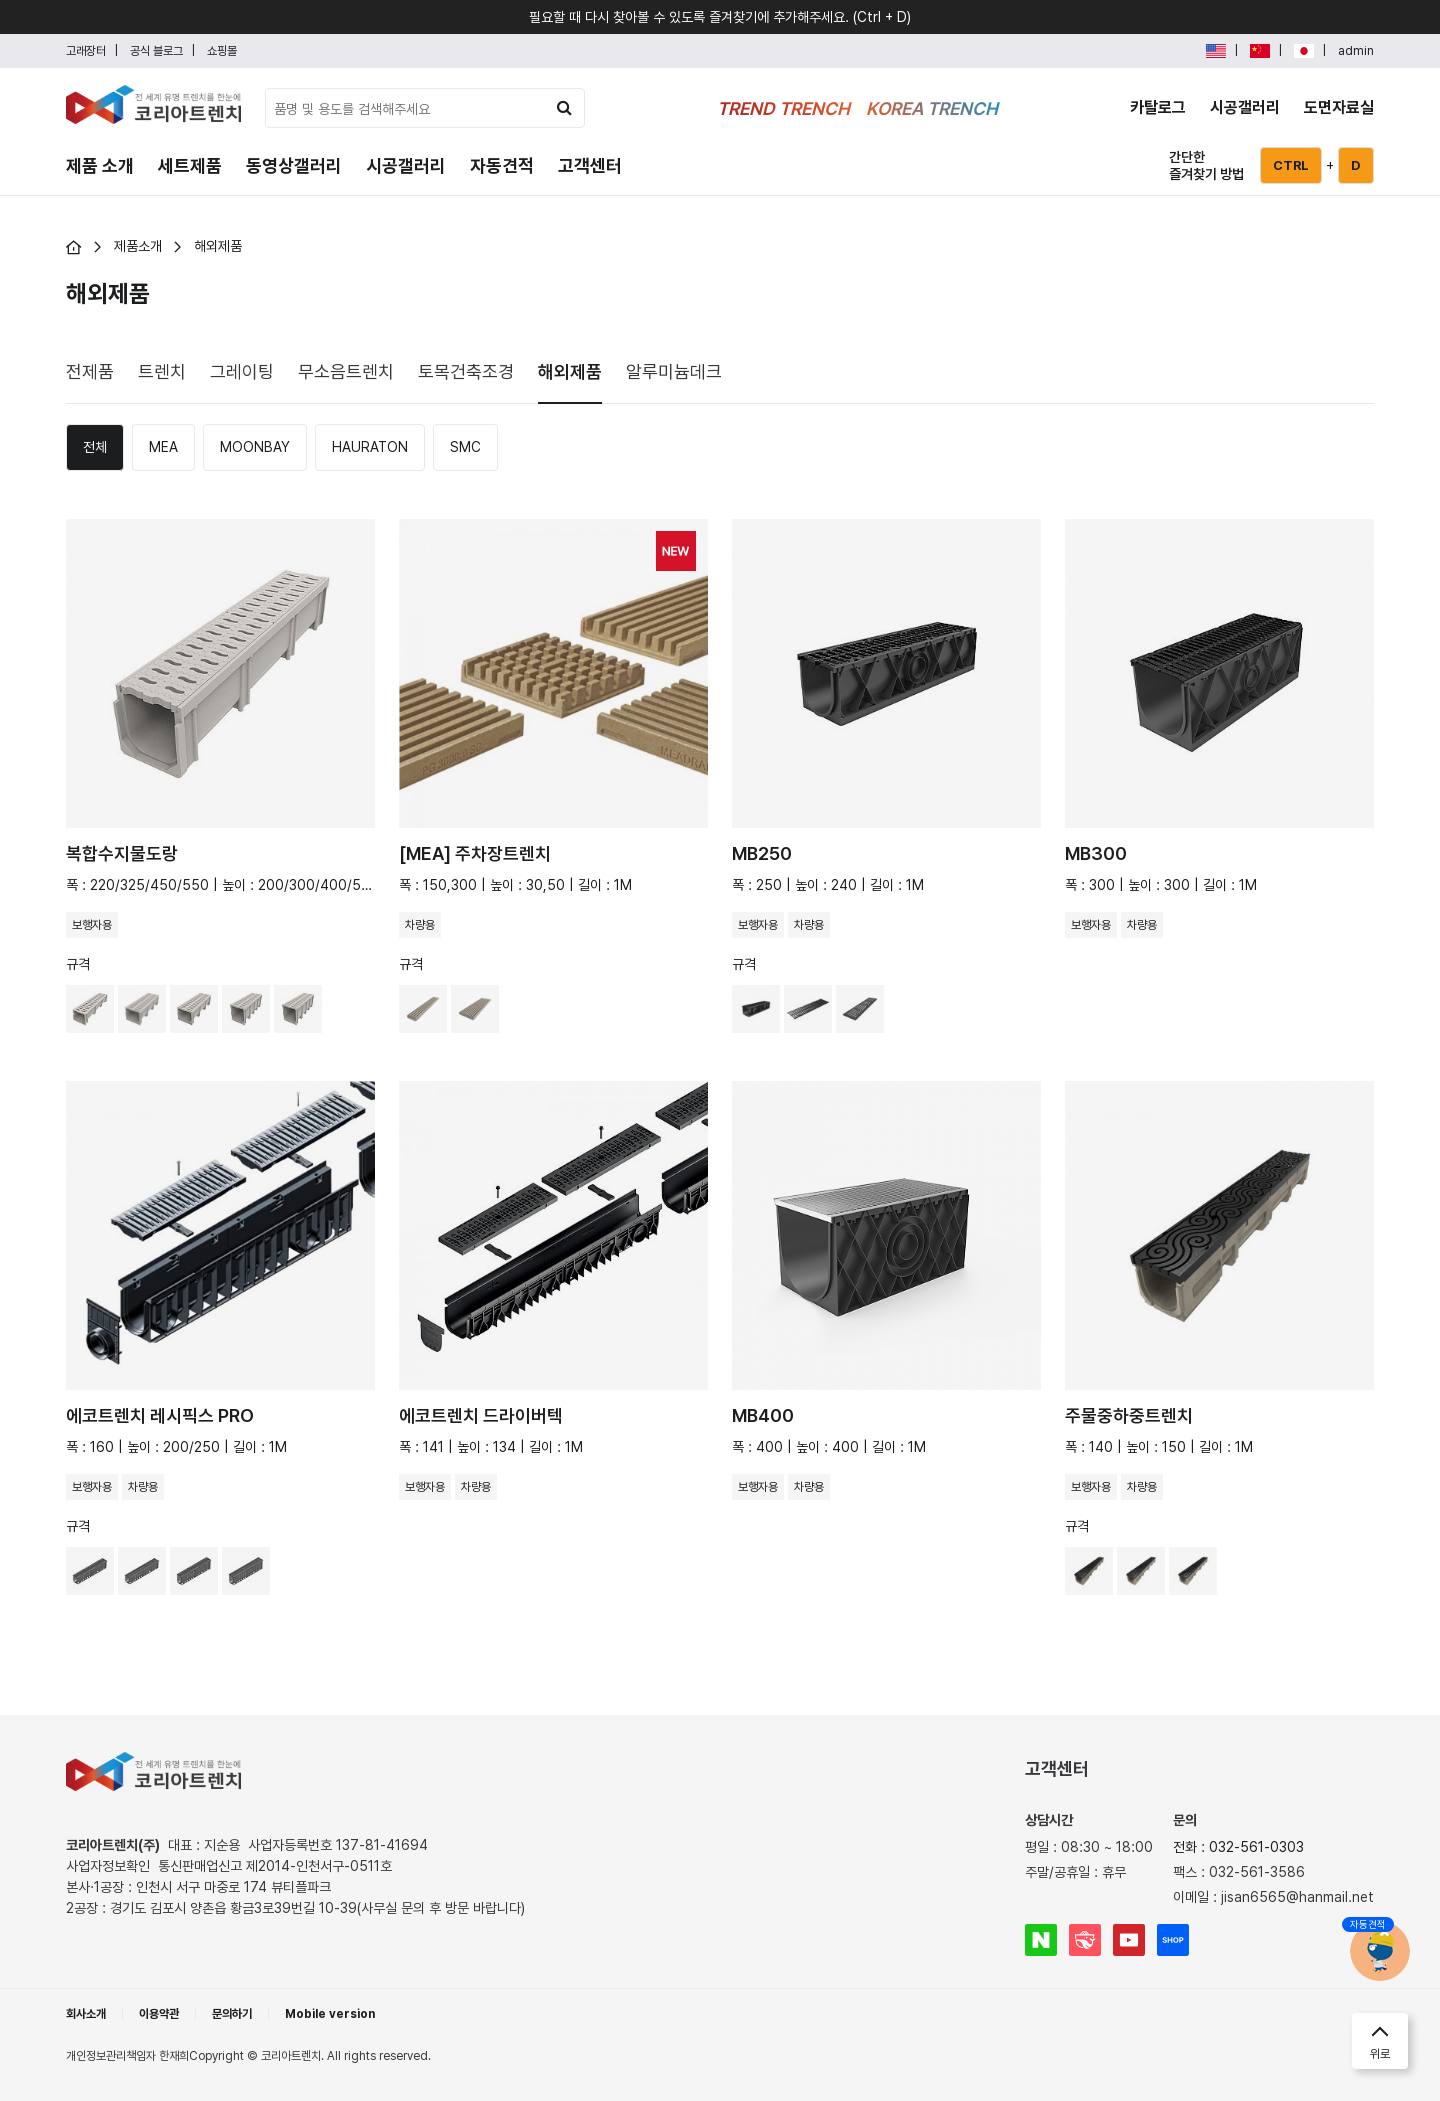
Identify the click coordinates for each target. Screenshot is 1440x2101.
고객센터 (590, 165)
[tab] (90, 371)
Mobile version (330, 2014)
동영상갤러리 (294, 165)
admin (1356, 51)
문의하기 (232, 2014)
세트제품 (190, 165)
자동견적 (502, 165)
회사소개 (86, 2014)
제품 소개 (100, 165)
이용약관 (159, 2014)
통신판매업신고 (275, 1866)
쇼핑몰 (222, 51)
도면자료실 (1339, 107)
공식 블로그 (156, 51)
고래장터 (86, 51)
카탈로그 (1158, 107)
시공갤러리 (1245, 107)
